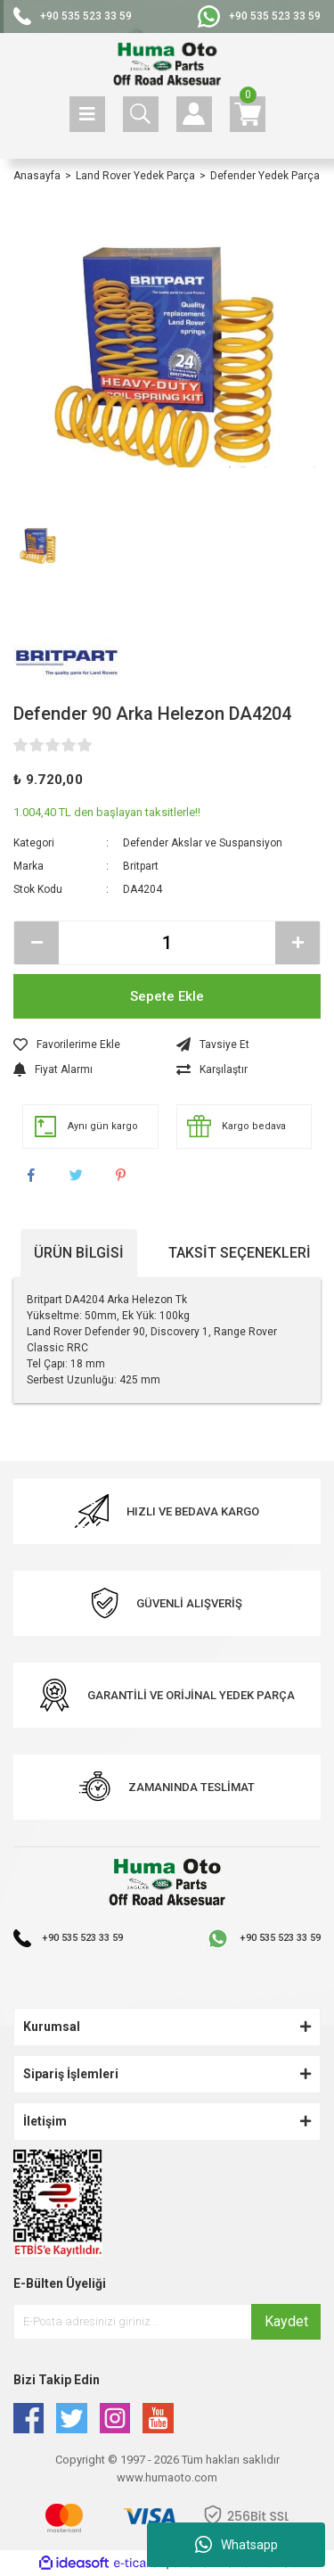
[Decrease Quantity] (36, 942)
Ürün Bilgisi (79, 1252)
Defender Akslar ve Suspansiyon (202, 843)
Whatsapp (236, 2545)
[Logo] (166, 64)
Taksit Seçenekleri (239, 1252)
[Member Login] (194, 114)
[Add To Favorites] (86, 1044)
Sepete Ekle (167, 996)
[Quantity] (167, 942)
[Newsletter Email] (167, 2322)
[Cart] (247, 114)
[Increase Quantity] (297, 942)
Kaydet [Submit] (286, 2321)
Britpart (141, 866)
